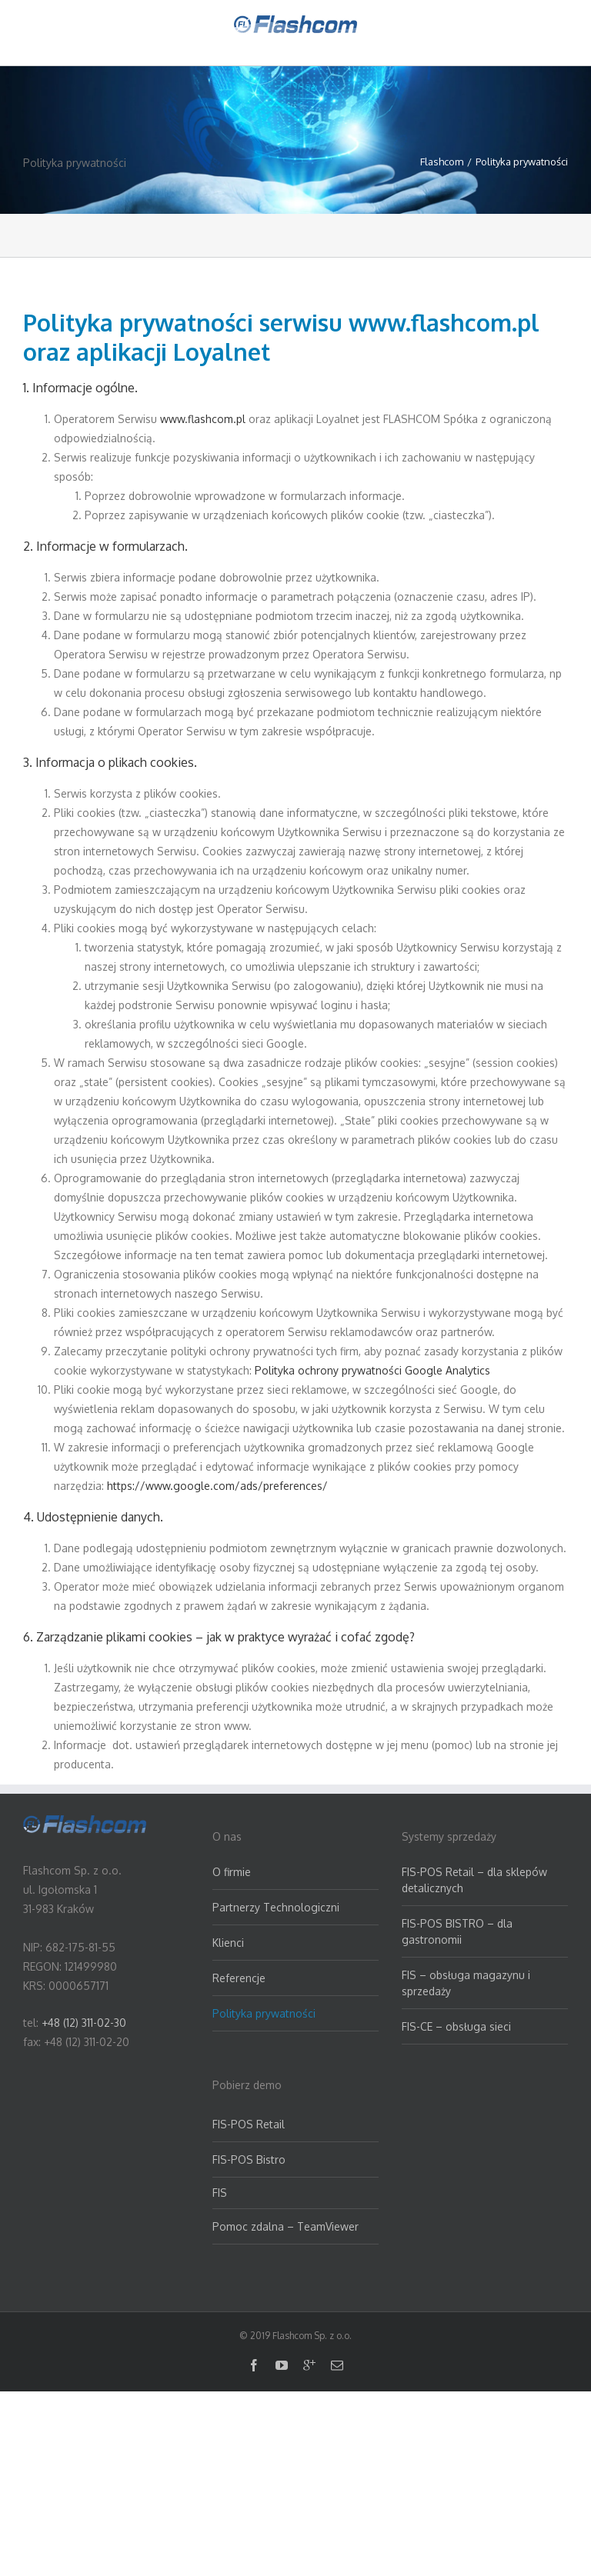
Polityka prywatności (264, 2013)
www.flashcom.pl (202, 418)
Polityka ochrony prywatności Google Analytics (372, 1370)
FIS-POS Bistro (248, 2159)
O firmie (231, 1871)
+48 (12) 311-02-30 (84, 2022)
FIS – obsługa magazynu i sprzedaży (466, 1983)
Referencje (238, 1977)
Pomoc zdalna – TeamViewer (285, 2226)
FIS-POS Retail (248, 2124)
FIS (219, 2192)
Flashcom (441, 161)
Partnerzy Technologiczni (275, 1907)
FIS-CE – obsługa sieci (456, 2026)
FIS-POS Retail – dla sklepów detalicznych (474, 1880)
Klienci (228, 1942)
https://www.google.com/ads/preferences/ (217, 1485)
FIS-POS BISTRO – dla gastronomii (457, 1931)
